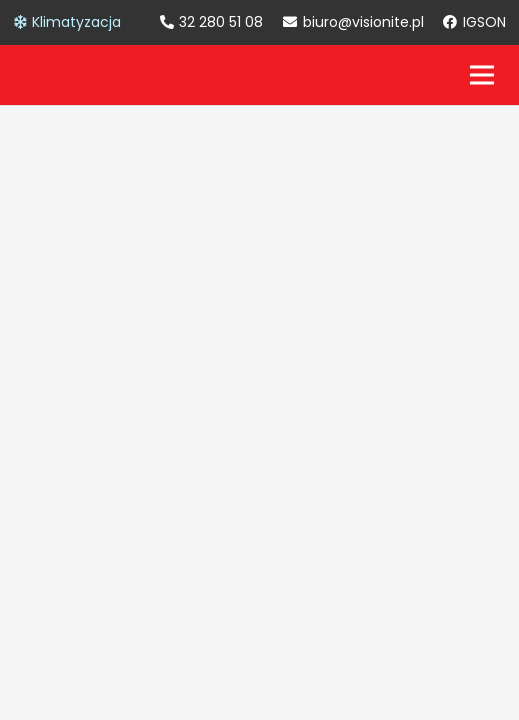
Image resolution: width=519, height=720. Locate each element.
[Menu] (482, 75)
